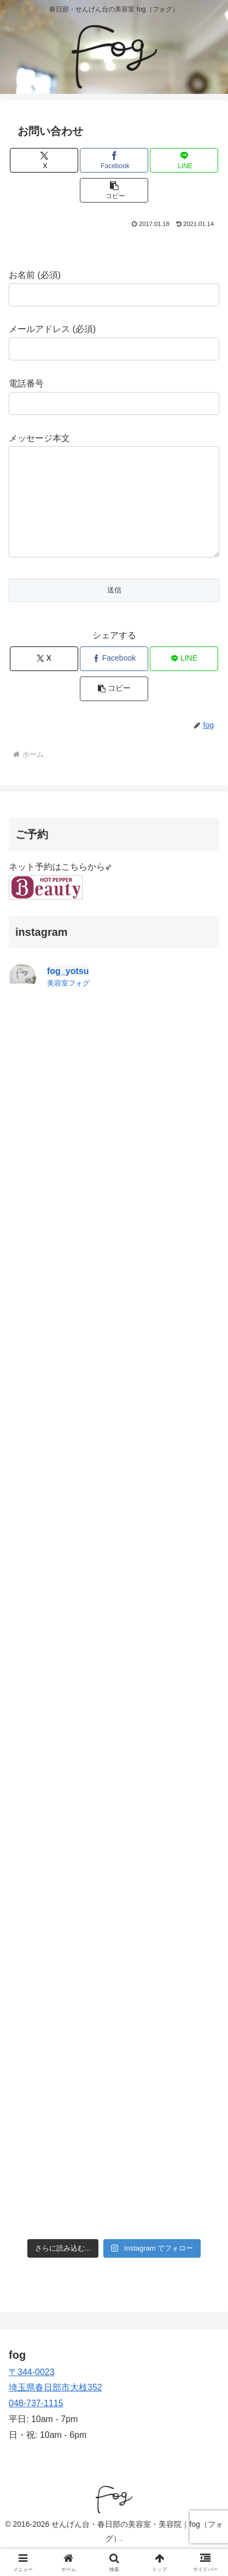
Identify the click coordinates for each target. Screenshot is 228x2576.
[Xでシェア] (44, 160)
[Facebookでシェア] (114, 160)
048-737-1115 (36, 2425)
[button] (114, 190)
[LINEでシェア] (184, 160)
